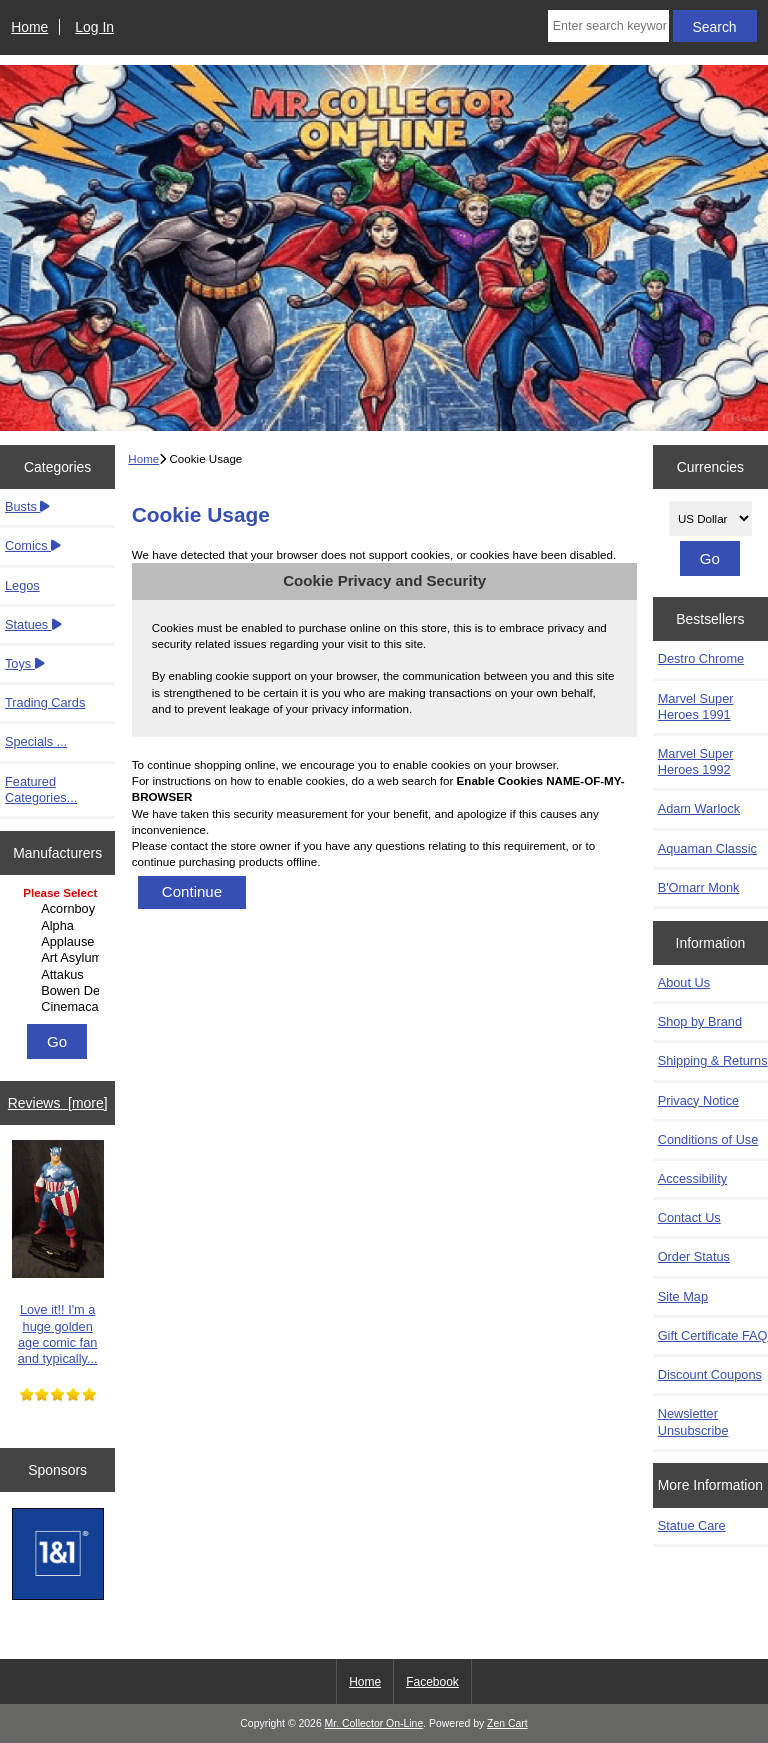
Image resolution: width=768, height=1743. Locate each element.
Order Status (694, 1256)
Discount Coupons (710, 1374)
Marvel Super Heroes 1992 (696, 761)
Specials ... (36, 741)
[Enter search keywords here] (608, 26)
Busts (27, 506)
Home (29, 27)
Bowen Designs (60, 991)
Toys (25, 663)
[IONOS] (58, 1556)
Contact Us (689, 1217)
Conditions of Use (708, 1139)
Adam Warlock (699, 808)
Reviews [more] (58, 1103)
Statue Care (692, 1525)
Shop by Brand (700, 1021)
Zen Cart (507, 1723)
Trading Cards (45, 702)
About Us (684, 982)
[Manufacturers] (57, 951)
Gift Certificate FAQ (713, 1335)
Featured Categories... (41, 789)
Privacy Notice (698, 1100)
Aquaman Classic (707, 848)
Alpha (60, 926)
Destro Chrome (701, 658)
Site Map (683, 1296)
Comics (33, 545)
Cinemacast (60, 1007)
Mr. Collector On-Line (374, 1723)
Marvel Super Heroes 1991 (696, 706)
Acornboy (60, 909)
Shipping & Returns (713, 1060)
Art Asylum (60, 958)
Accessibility (692, 1178)
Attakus (60, 975)
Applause (60, 942)
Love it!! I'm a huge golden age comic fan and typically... (58, 1253)
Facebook (432, 1682)
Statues (33, 624)
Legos (22, 585)
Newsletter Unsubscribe (693, 1421)
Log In (94, 27)
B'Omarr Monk (699, 887)
